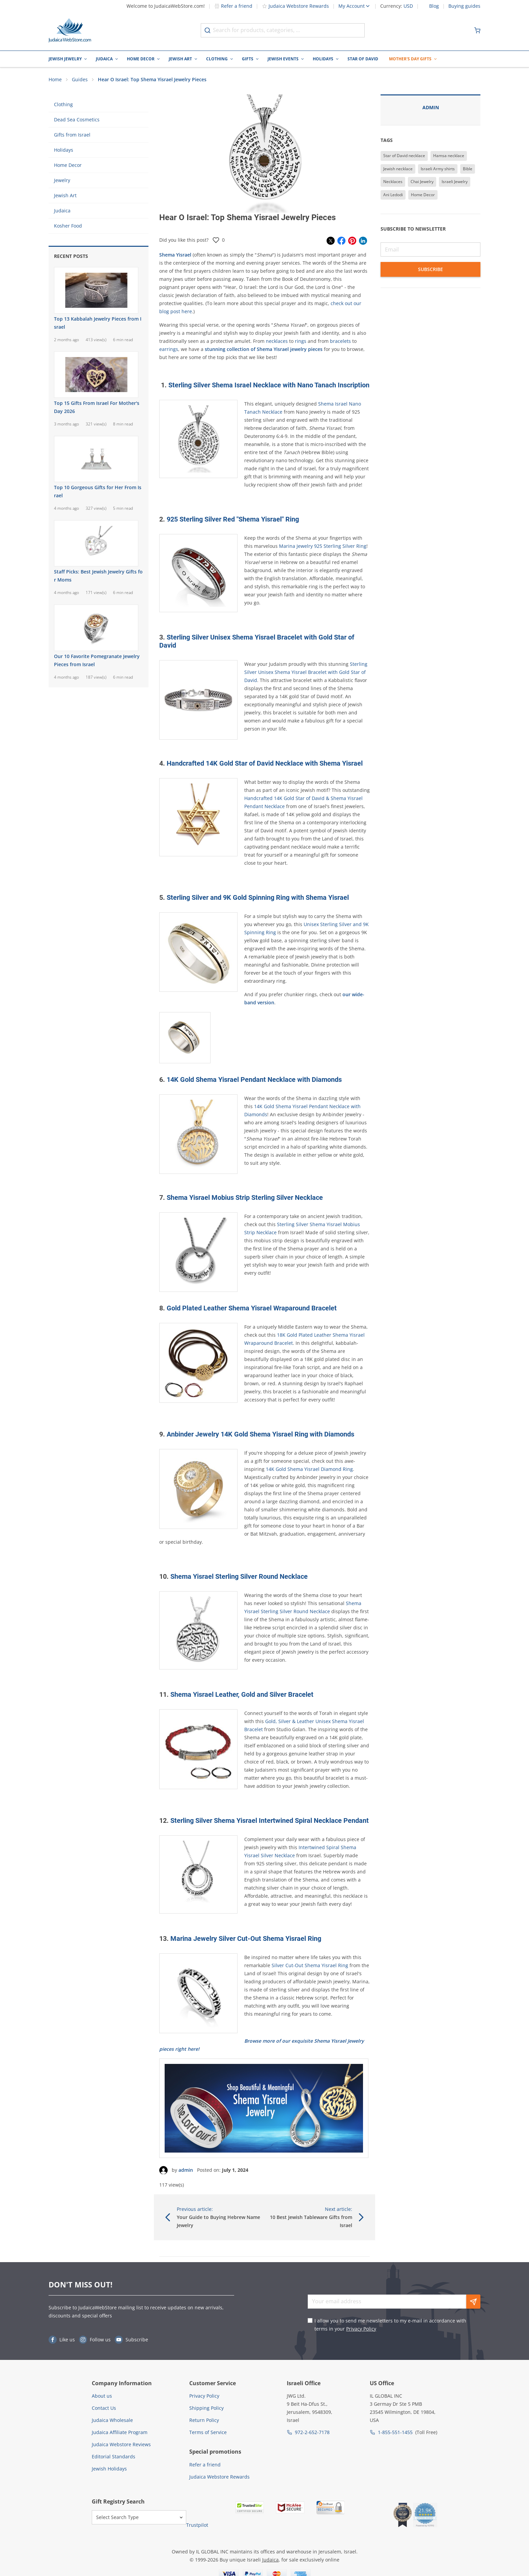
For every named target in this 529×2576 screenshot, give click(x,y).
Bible (467, 169)
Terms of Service (208, 2432)
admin (185, 2170)
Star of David (362, 59)
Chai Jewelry (422, 181)
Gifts (247, 59)
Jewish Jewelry (65, 59)
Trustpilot (197, 2525)
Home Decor (141, 59)
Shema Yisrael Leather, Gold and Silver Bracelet (241, 1694)
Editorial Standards (113, 2456)
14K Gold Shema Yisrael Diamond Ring (309, 1469)
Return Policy (204, 2420)
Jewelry (62, 180)
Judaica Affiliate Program (119, 2432)
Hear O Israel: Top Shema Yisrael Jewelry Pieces (152, 79)
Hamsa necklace (448, 155)
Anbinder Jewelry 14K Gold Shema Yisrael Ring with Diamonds (260, 1434)
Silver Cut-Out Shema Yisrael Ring (309, 1965)
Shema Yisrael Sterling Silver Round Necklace (239, 1576)
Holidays (323, 59)
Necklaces (392, 181)
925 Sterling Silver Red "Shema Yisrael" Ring (233, 519)
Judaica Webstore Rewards (295, 6)
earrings (168, 349)
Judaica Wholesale (112, 2420)
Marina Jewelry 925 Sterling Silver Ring (322, 546)
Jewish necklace (398, 169)
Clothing (217, 59)
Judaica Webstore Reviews (121, 2444)
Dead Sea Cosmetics (77, 119)
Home (55, 79)
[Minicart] (477, 30)
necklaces (277, 341)
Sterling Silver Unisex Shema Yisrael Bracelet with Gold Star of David (305, 672)
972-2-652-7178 (312, 2432)
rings (300, 341)
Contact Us (104, 2408)
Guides (80, 79)
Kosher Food (68, 226)
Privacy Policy (361, 2329)
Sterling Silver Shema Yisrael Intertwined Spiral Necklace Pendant (269, 1820)
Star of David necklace (404, 155)
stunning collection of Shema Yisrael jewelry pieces (264, 349)
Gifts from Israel (72, 134)
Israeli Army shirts (438, 169)
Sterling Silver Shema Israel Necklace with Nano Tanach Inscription (268, 385)
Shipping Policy (206, 2408)
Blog (434, 6)
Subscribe (430, 269)
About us (102, 2396)
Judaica (104, 59)
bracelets (340, 341)
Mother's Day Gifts (410, 59)
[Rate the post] (216, 240)
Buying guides (464, 6)
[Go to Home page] (70, 30)
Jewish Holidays (109, 2468)
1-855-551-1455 (395, 2432)
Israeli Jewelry (455, 181)
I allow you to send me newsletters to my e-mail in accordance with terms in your (390, 2324)
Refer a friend (233, 6)
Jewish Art (180, 59)
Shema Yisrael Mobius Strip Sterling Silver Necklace (245, 1197)
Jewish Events (283, 59)
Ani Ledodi (393, 195)
